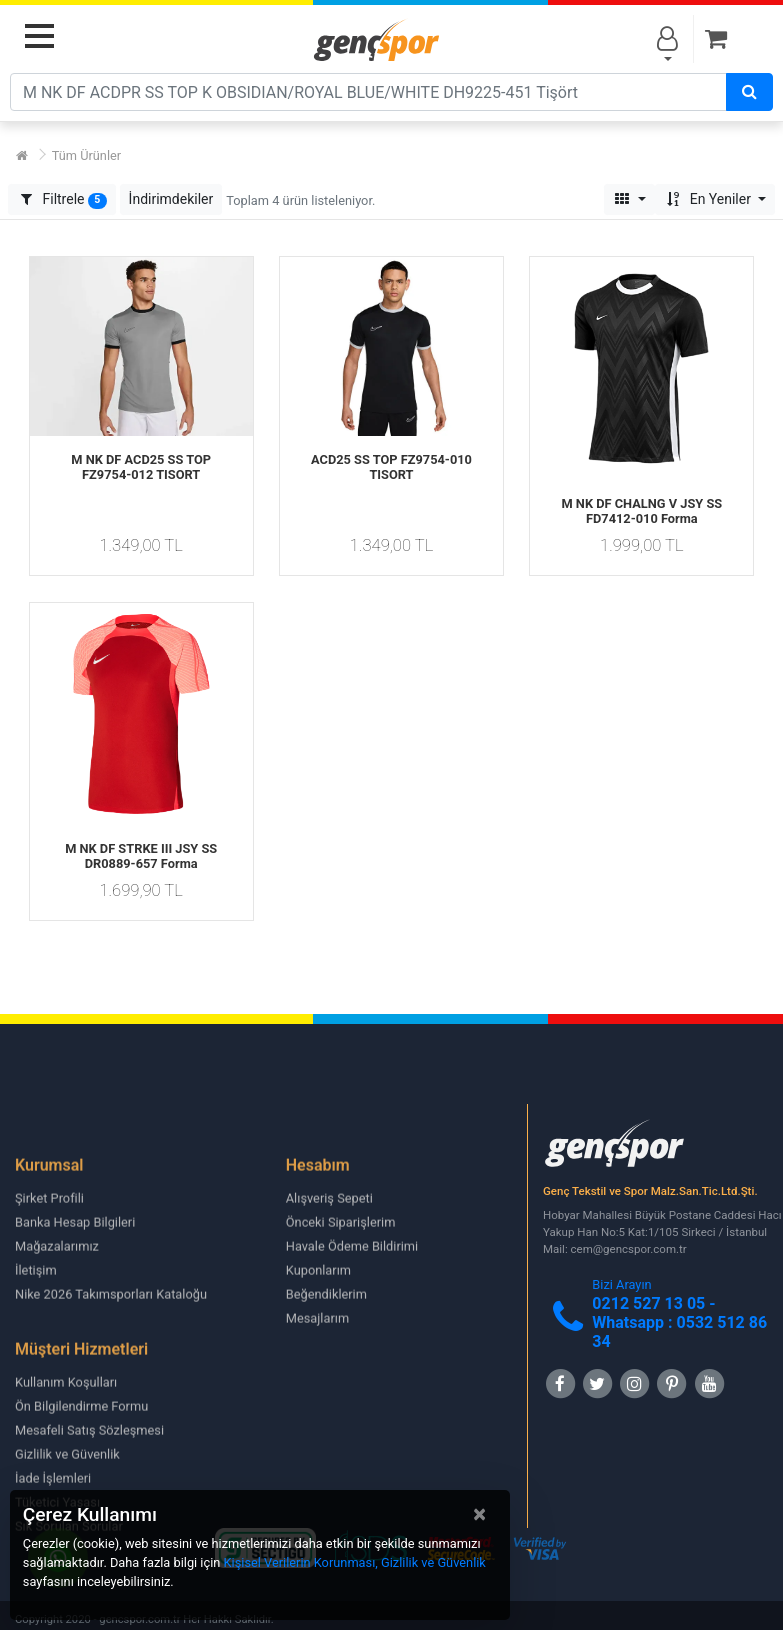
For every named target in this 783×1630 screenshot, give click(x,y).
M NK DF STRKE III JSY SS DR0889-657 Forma (141, 856)
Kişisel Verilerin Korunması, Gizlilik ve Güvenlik (355, 1562)
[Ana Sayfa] (22, 155)
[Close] (479, 1514)
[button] (171, 199)
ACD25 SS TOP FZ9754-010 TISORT (391, 467)
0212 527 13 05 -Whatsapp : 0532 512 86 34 (679, 1322)
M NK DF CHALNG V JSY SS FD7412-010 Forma (641, 511)
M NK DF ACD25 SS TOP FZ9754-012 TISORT (141, 467)
